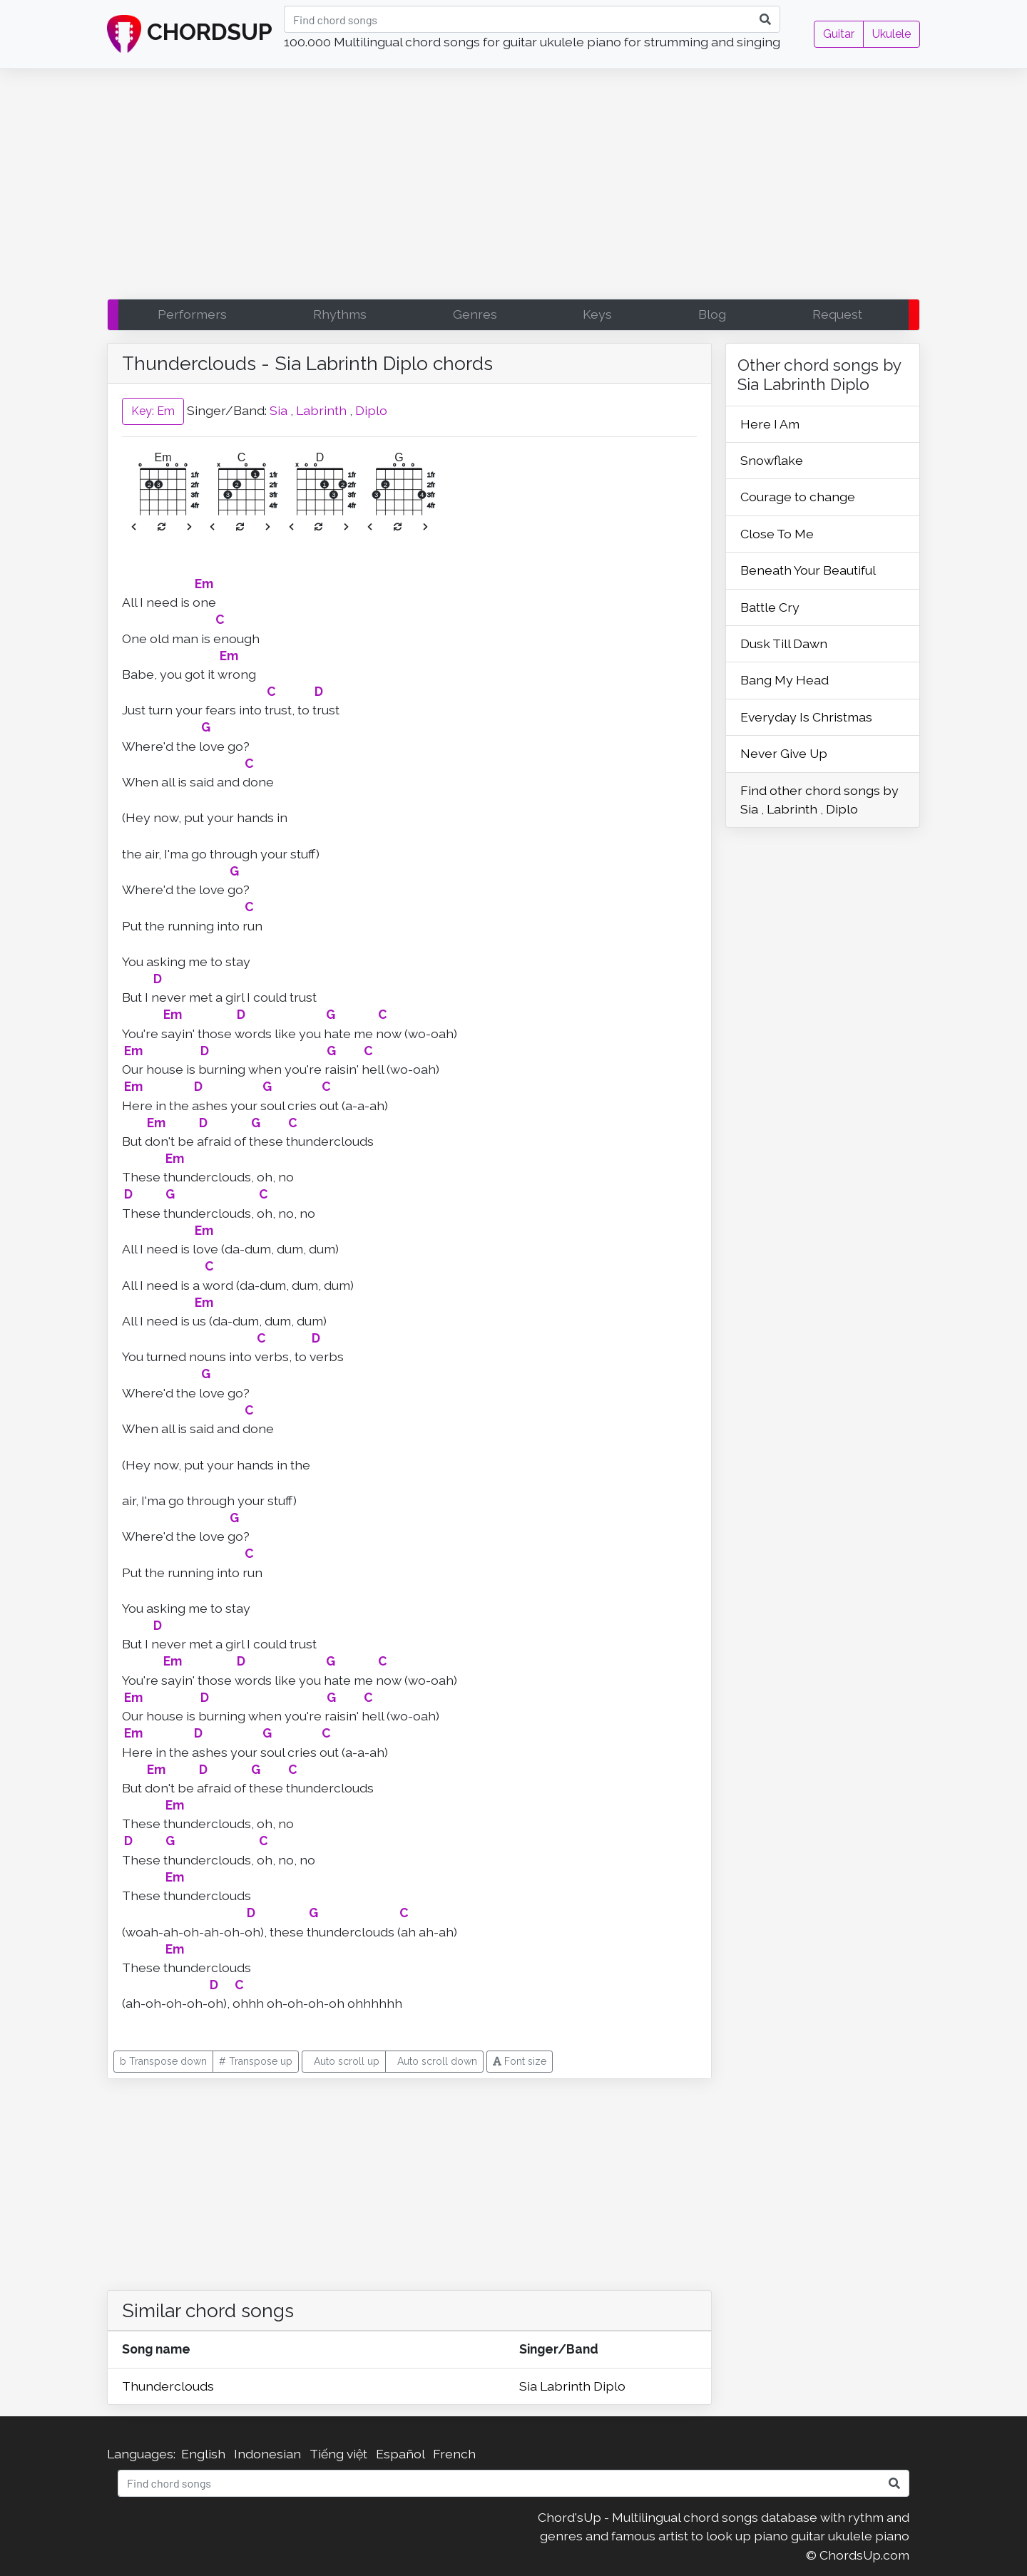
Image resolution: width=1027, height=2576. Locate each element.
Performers (192, 314)
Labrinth (321, 410)
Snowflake (771, 460)
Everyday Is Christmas (806, 716)
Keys (597, 314)
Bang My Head (784, 679)
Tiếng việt (338, 2453)
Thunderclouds (168, 2386)
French (454, 2453)
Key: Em (153, 411)
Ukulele (891, 34)
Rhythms (340, 314)
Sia (278, 410)
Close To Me (777, 533)
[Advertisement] (513, 187)
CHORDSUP (189, 34)
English (203, 2453)
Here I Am (769, 423)
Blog (712, 314)
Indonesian (267, 2453)
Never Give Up (783, 753)
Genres (475, 314)
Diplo (371, 410)
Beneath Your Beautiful (808, 570)
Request (837, 314)
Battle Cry (769, 607)
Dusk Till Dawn (783, 643)
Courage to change (797, 496)
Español (400, 2453)
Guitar (838, 34)
